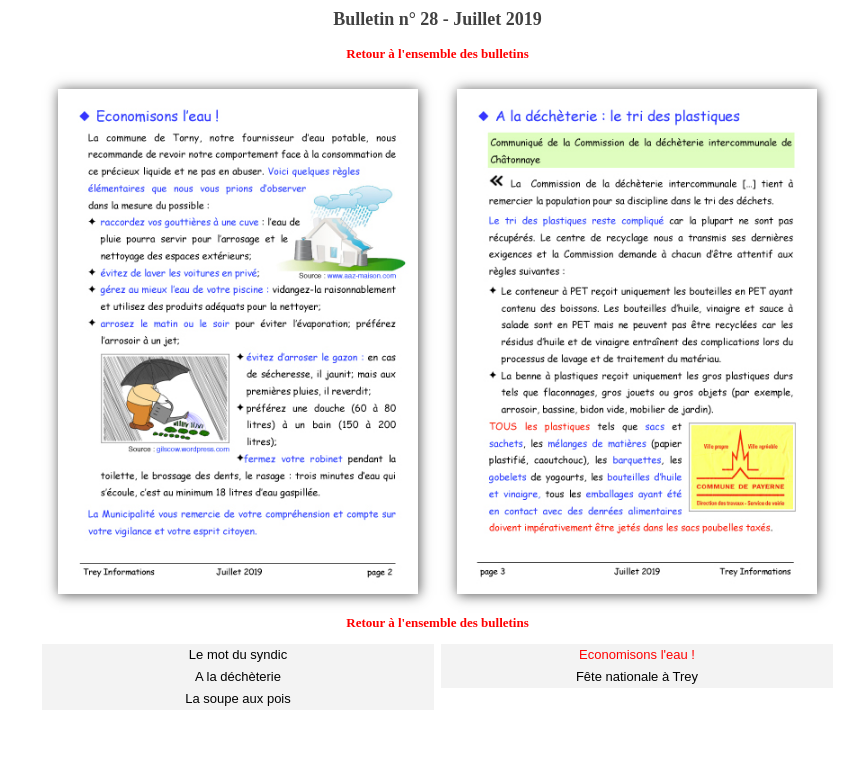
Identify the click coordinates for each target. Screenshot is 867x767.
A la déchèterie (238, 676)
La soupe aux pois (238, 698)
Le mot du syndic (238, 654)
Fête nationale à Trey (637, 676)
